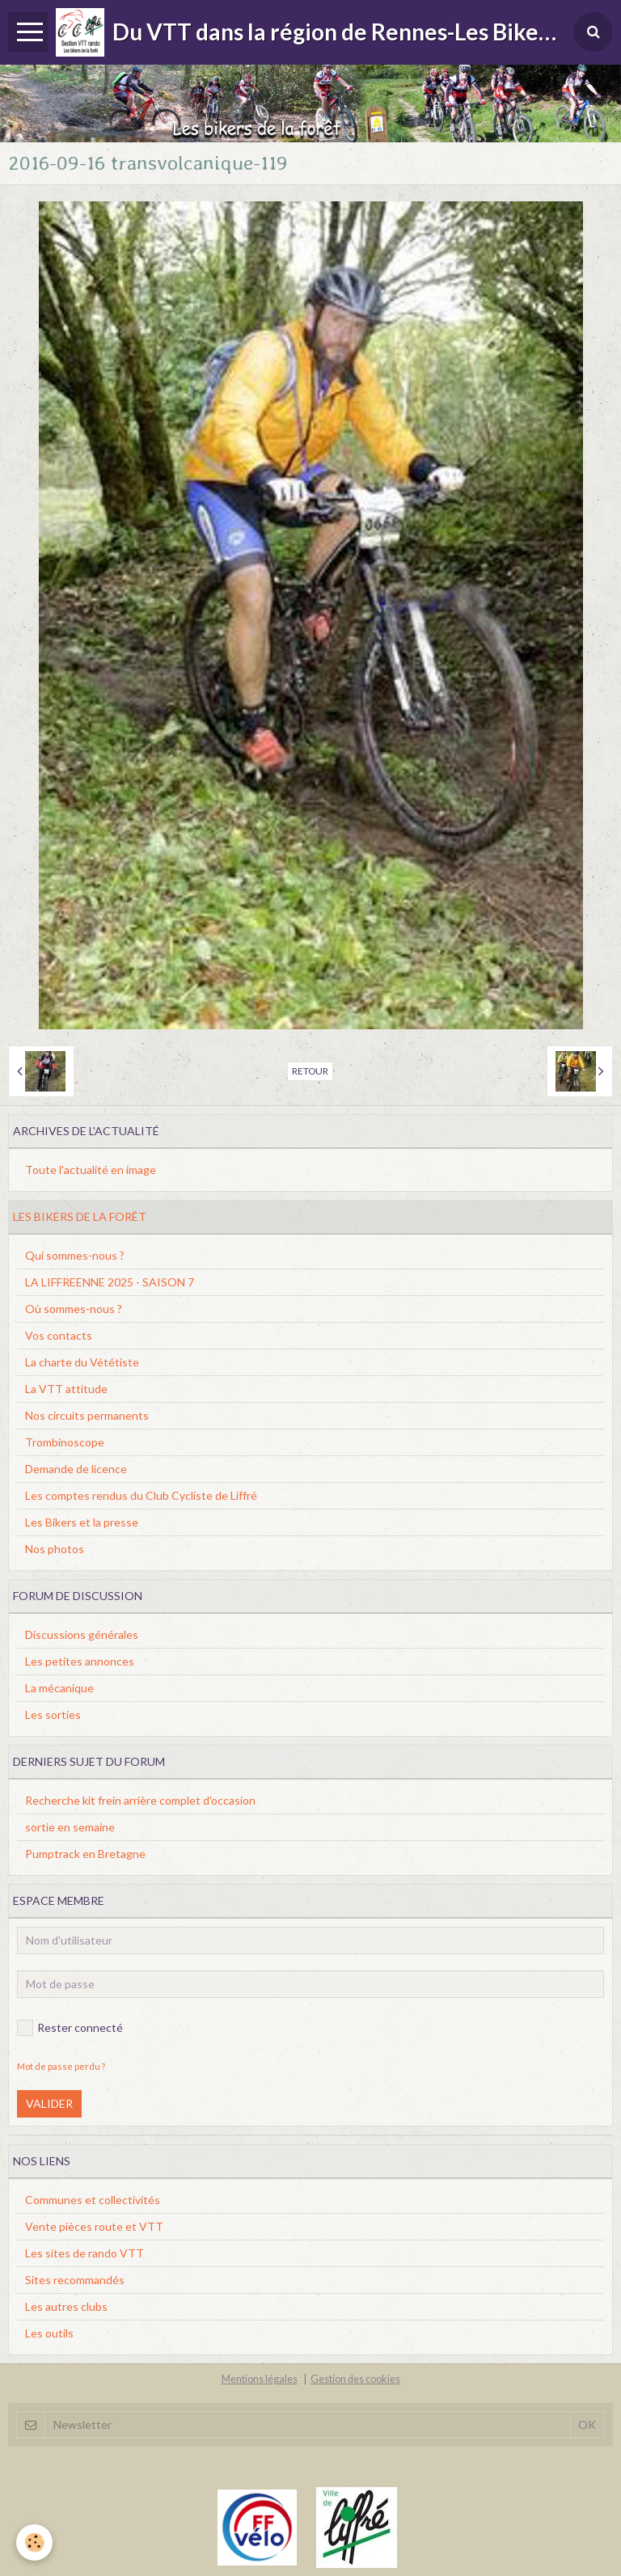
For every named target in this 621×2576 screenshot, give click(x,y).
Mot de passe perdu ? (61, 2066)
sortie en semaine (70, 1827)
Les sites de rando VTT (84, 2253)
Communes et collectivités (92, 2199)
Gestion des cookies (355, 2379)
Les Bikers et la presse (81, 1522)
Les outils (49, 2333)
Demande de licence (76, 1469)
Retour (310, 1071)
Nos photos (54, 1549)
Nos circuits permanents (87, 1415)
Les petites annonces (79, 1661)
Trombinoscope (64, 1442)
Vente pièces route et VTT (94, 2226)
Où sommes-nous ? (73, 1308)
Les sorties (53, 1714)
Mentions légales (260, 2379)
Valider (49, 2103)
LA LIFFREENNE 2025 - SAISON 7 (109, 1282)
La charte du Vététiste (82, 1362)
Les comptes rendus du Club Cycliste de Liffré (141, 1495)
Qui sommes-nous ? (75, 1255)
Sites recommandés (75, 2280)
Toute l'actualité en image (90, 1169)
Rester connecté (70, 2028)
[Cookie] (34, 2542)
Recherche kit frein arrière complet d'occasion (140, 1800)
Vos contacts (58, 1335)
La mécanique (59, 1688)
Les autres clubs (66, 2306)
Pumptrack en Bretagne (85, 1853)
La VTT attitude (66, 1389)
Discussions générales (81, 1634)
